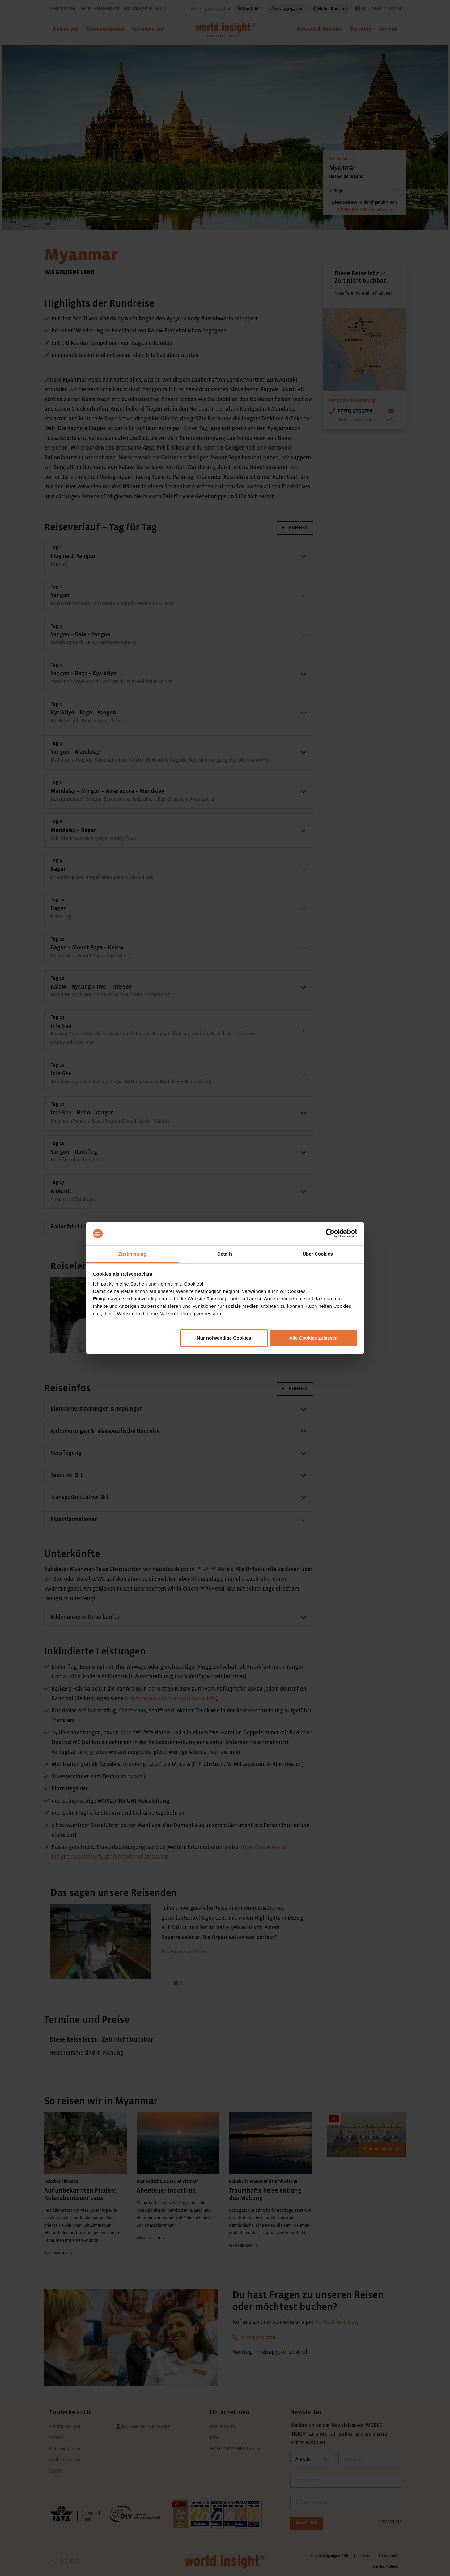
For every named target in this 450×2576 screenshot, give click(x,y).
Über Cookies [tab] (318, 1254)
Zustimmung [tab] (132, 1254)
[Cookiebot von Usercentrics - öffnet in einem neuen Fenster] (330, 1233)
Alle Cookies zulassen (313, 1337)
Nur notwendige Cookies (224, 1337)
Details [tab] (225, 1254)
